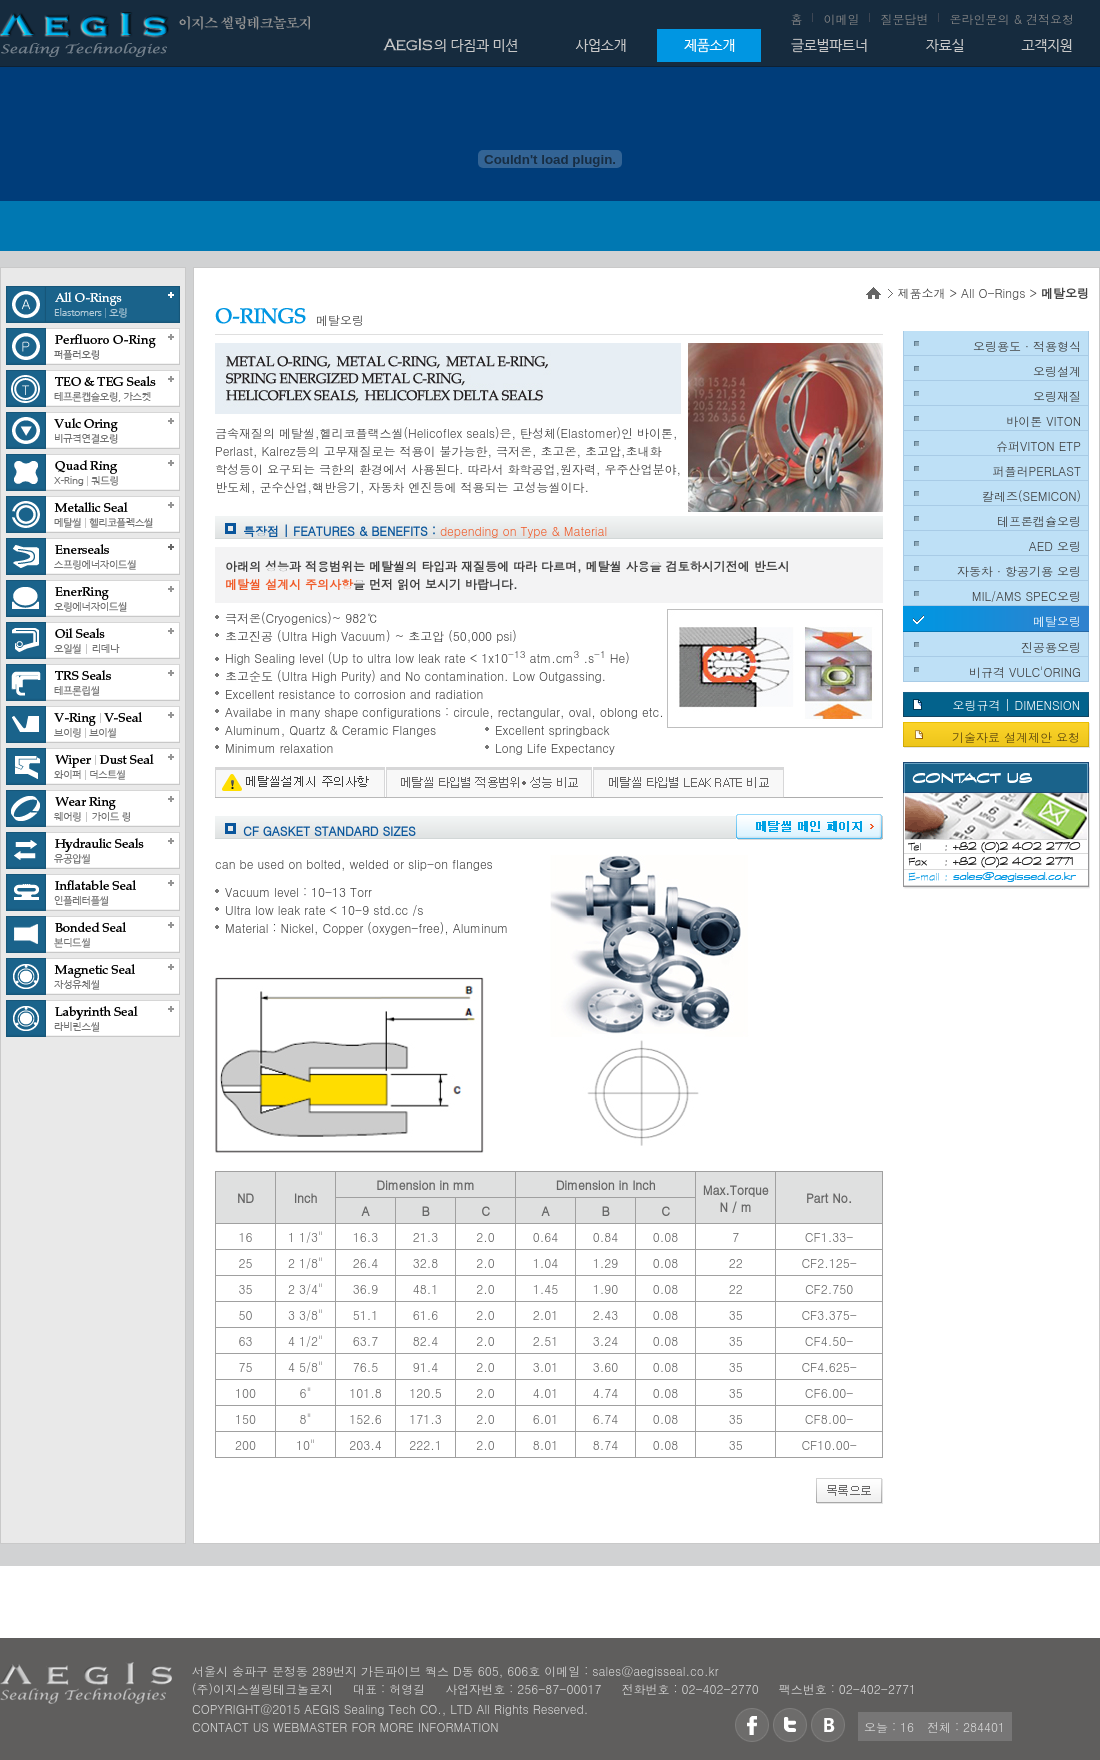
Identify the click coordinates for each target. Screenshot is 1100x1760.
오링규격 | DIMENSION (1016, 704)
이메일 (841, 18)
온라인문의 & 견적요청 (1011, 18)
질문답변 (904, 18)
